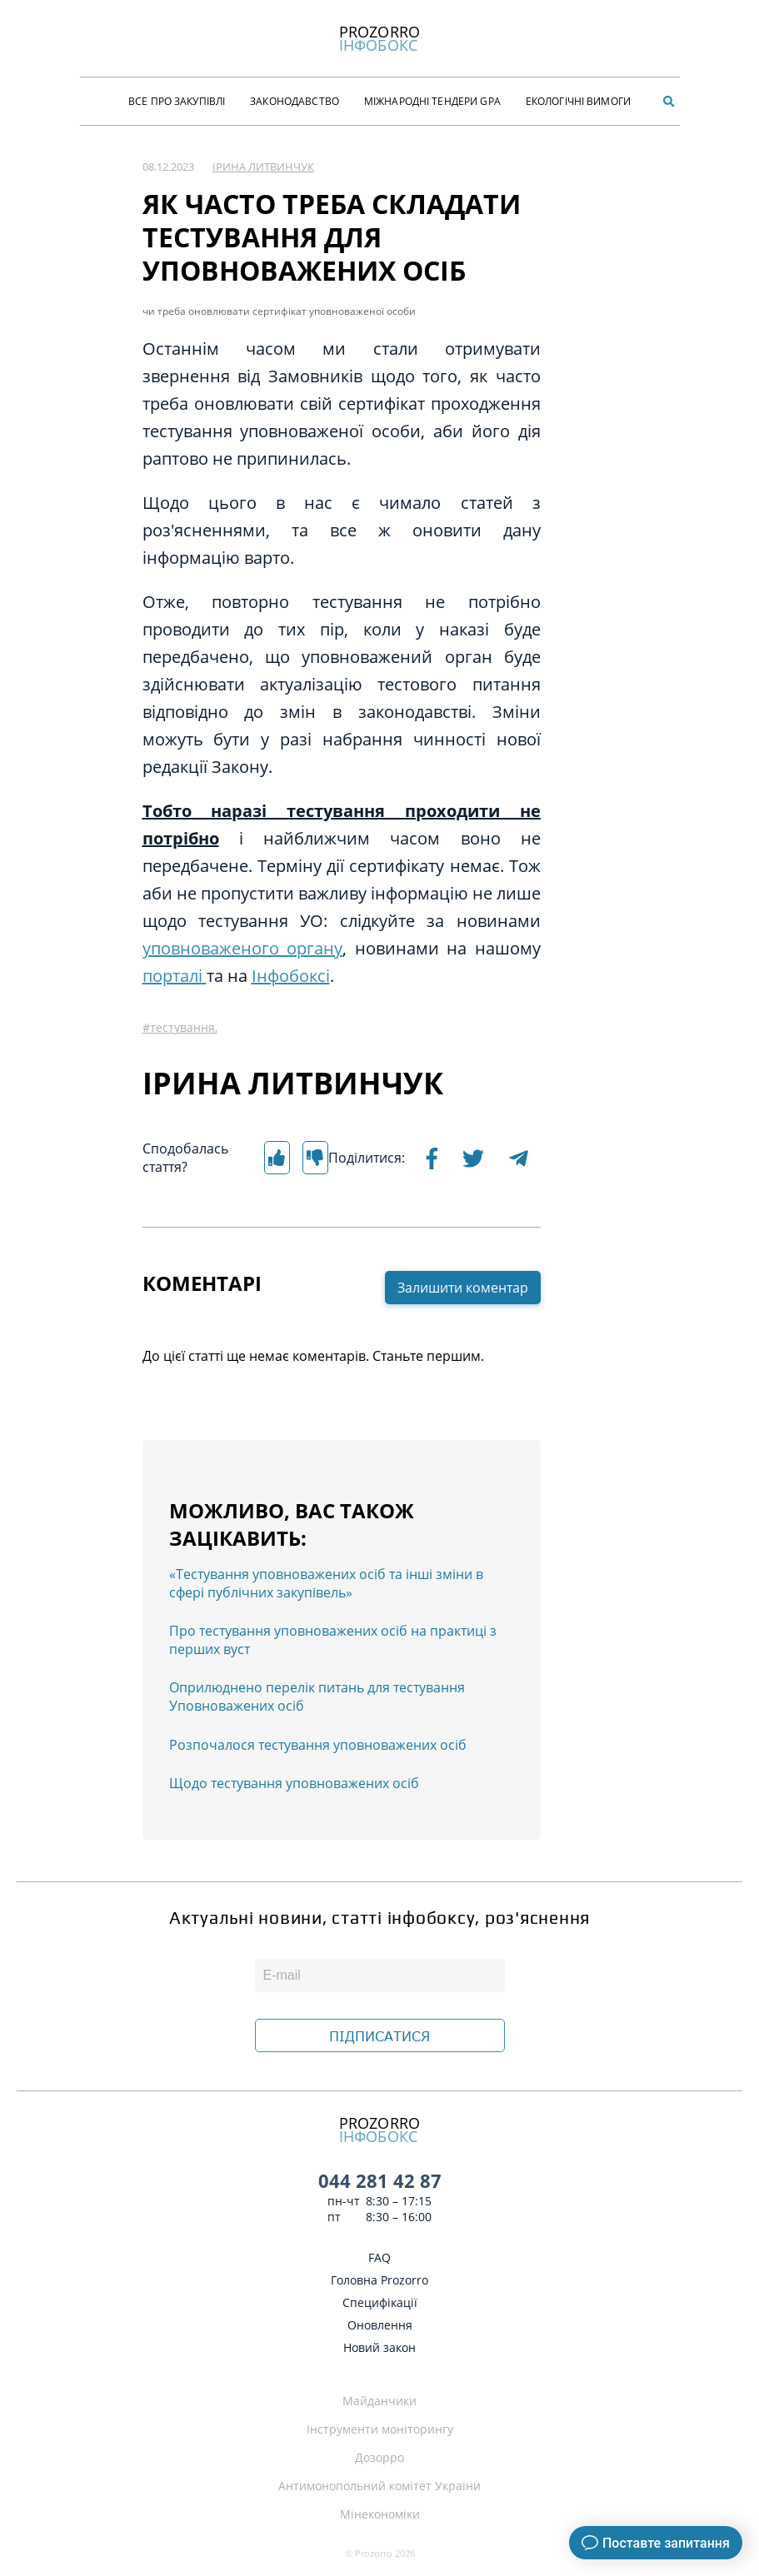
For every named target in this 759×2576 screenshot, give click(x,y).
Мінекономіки (380, 2514)
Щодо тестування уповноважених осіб (294, 1783)
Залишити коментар (462, 1287)
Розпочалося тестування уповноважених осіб (318, 1745)
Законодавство (294, 101)
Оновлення (379, 2325)
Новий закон (379, 2347)
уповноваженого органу (242, 948)
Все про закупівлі (176, 101)
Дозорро (379, 2457)
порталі (174, 975)
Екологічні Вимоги (578, 101)
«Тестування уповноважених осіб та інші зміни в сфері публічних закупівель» (326, 1583)
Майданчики (379, 2401)
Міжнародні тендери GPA (432, 101)
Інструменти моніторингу (380, 2429)
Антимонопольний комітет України (379, 2486)
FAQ (379, 2257)
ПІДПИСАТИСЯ (379, 2036)
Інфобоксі (291, 975)
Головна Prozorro (379, 2280)
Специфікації (379, 2302)
